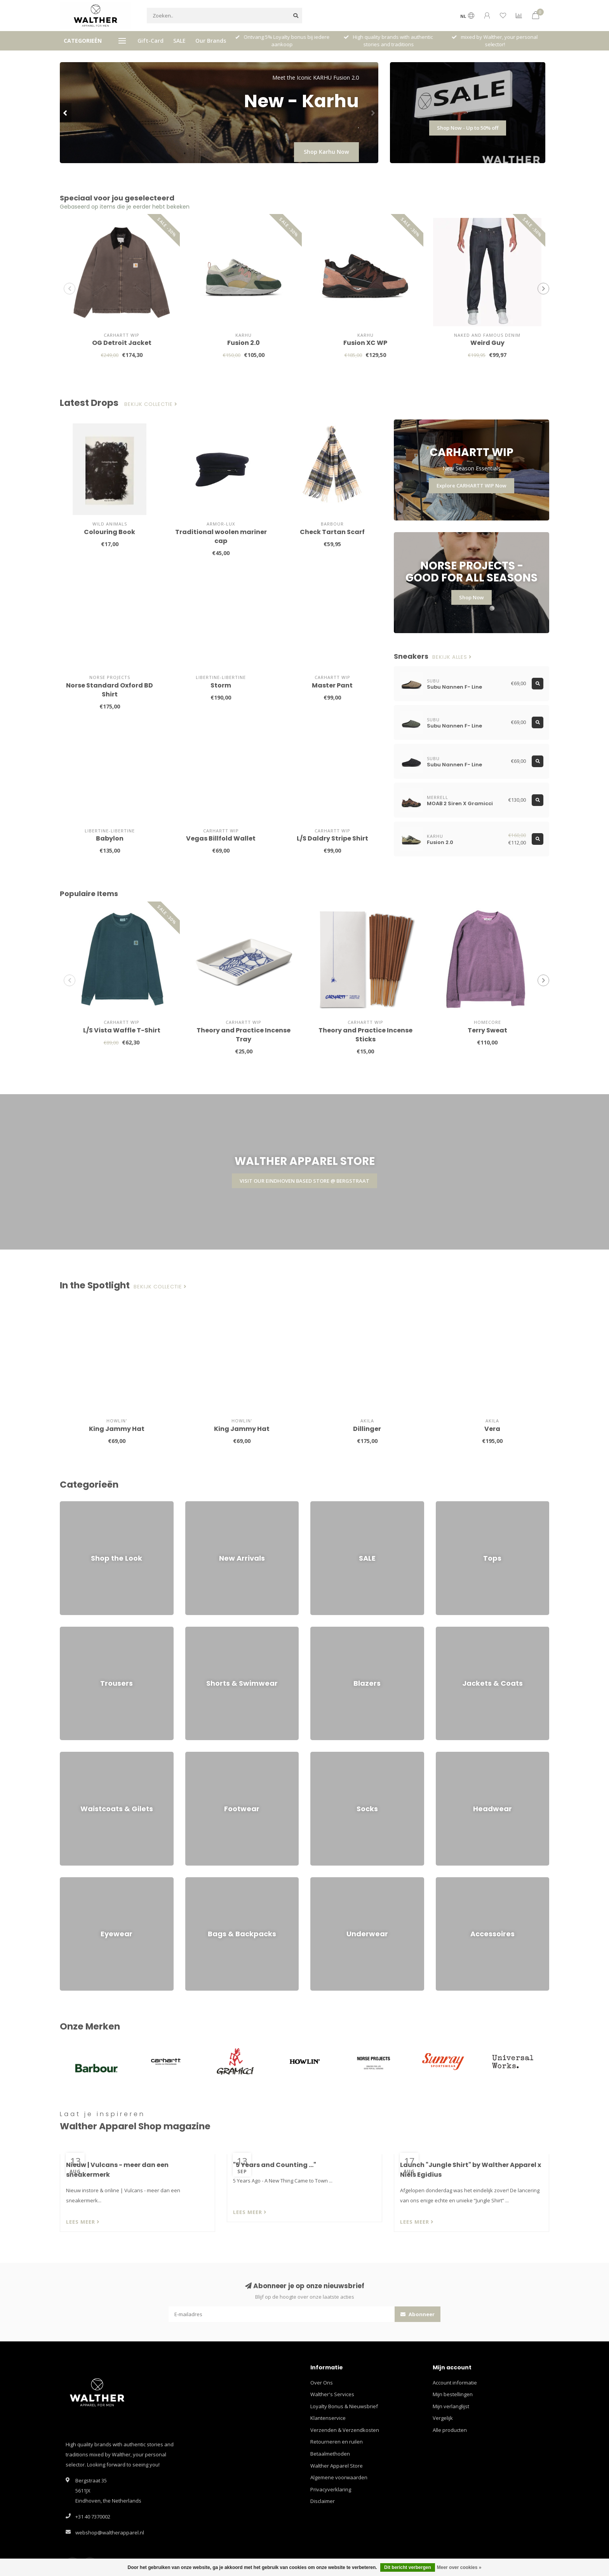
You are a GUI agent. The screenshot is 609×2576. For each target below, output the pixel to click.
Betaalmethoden (330, 2453)
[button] (65, 112)
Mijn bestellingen (453, 2394)
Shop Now (471, 597)
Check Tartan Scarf (332, 531)
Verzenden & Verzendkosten (344, 2429)
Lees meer (83, 2221)
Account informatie (455, 2382)
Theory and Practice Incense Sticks (365, 1035)
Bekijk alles (452, 657)
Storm (221, 685)
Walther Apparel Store (336, 2465)
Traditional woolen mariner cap (221, 536)
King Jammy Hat (116, 1428)
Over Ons (321, 2382)
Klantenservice (328, 2417)
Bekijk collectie (150, 404)
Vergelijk (443, 2417)
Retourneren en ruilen (336, 2441)
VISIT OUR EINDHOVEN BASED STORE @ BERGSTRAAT (304, 1180)
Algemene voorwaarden (338, 2477)
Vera (492, 1428)
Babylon (110, 838)
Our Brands (210, 40)
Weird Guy (487, 342)
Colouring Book (109, 531)
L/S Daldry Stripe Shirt (332, 838)
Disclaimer (322, 2501)
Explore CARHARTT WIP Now (471, 485)
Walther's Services (332, 2394)
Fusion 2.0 (243, 342)
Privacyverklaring (330, 2489)
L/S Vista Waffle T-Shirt (121, 1030)
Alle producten (450, 2429)
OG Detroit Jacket (121, 342)
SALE (179, 40)
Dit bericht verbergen (407, 2567)
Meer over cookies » (459, 2567)
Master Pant (332, 685)
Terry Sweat (487, 1030)
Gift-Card (150, 40)
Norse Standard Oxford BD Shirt (109, 690)
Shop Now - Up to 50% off (467, 127)
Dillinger (367, 1428)
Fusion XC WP (365, 342)
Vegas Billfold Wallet (221, 838)
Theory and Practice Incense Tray (244, 1035)
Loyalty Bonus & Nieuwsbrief (344, 2406)
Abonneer (417, 2314)
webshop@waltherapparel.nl (109, 2532)
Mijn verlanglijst (451, 2406)
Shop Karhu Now (326, 151)
